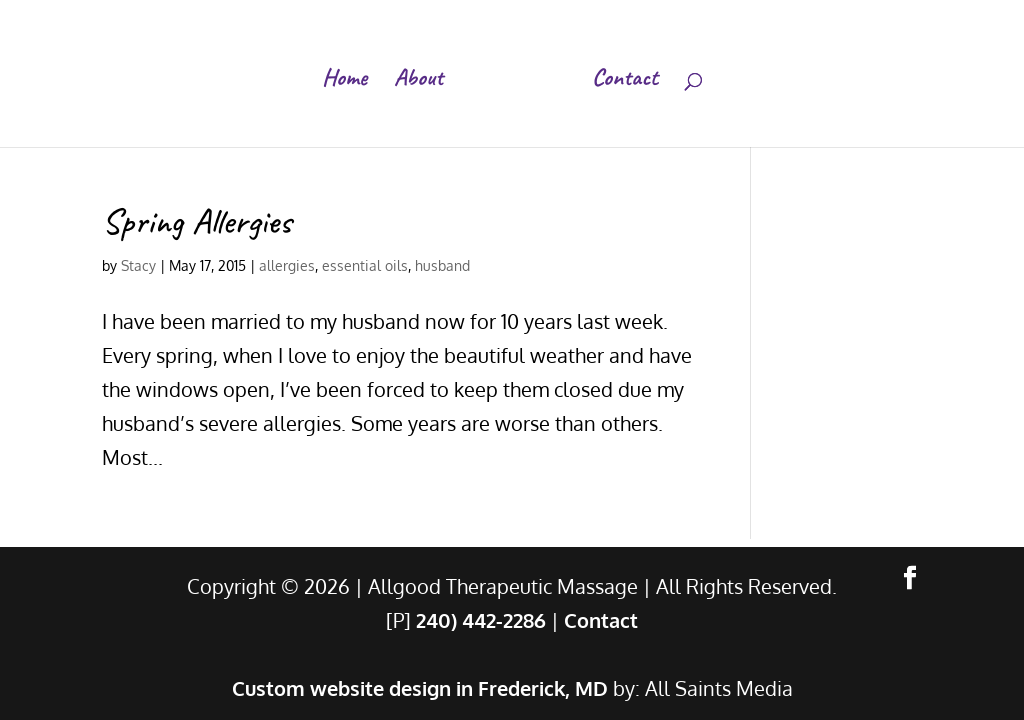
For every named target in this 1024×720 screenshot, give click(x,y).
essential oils (365, 265)
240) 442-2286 (481, 620)
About (418, 81)
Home (344, 81)
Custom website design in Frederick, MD (420, 688)
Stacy (138, 265)
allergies (287, 265)
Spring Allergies (196, 221)
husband (442, 265)
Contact (625, 81)
